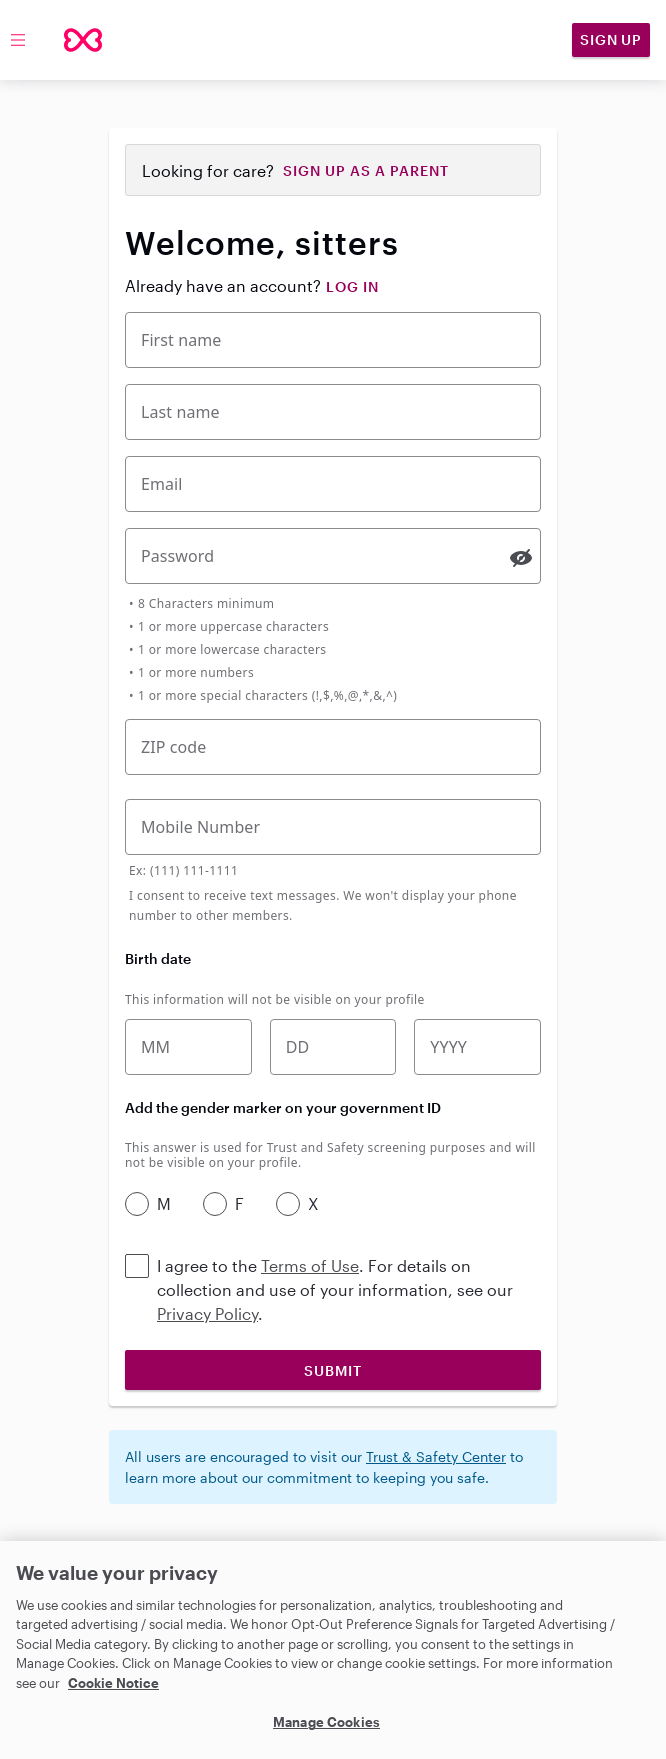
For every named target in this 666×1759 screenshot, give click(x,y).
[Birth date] (333, 1047)
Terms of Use (310, 1265)
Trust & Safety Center (436, 1456)
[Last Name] (333, 412)
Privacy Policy (207, 1313)
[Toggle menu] (18, 40)
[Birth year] (477, 1047)
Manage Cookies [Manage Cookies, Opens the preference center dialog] (326, 1722)
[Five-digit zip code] (333, 747)
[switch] (521, 558)
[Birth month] (188, 1047)
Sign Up (611, 39)
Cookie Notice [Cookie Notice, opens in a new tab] (113, 1683)
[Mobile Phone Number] (333, 827)
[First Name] (333, 340)
